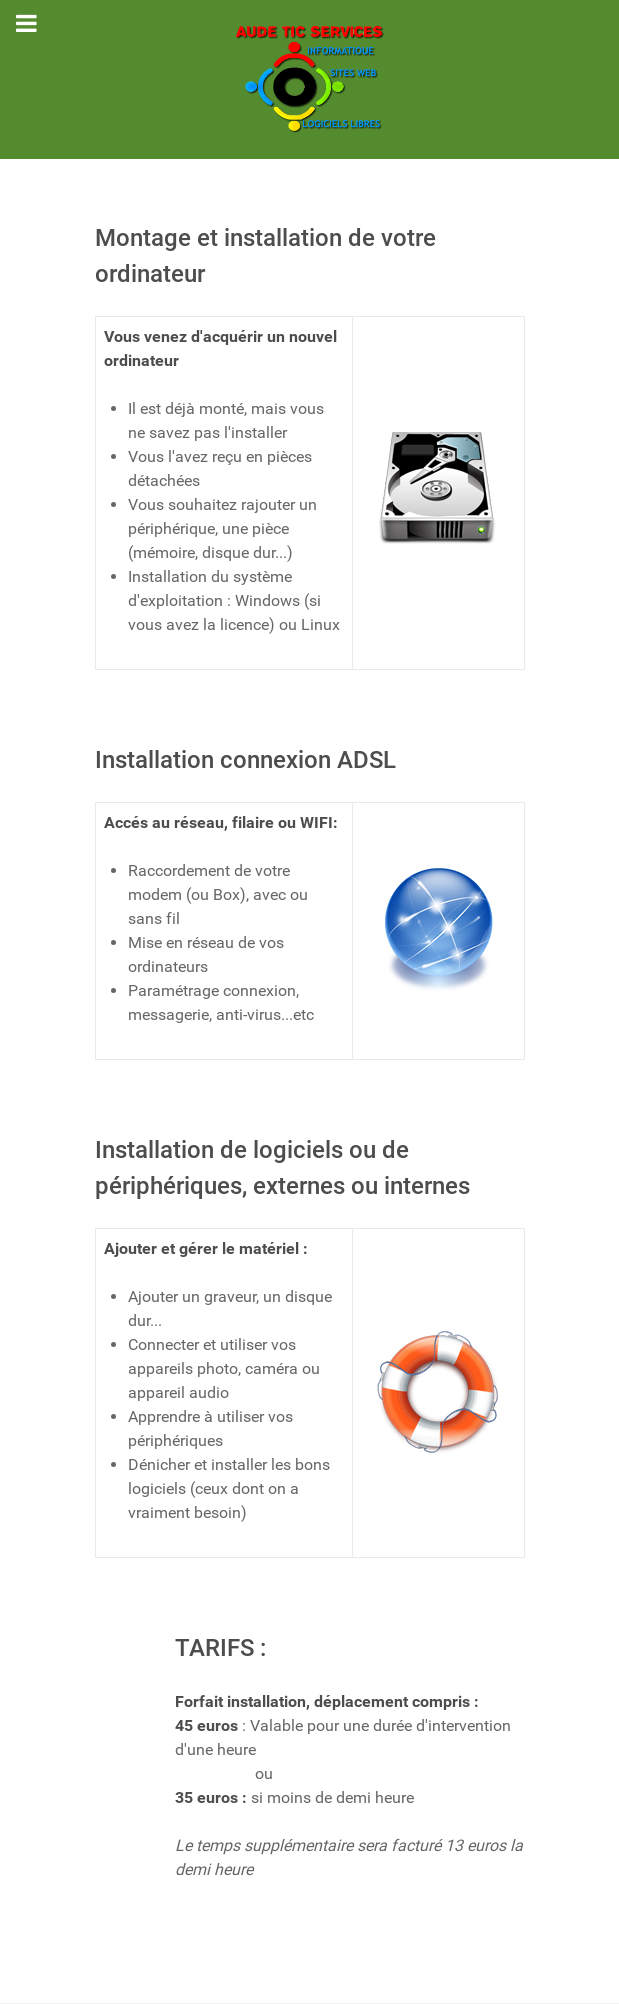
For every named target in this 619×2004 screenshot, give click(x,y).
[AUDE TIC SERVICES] (310, 79)
